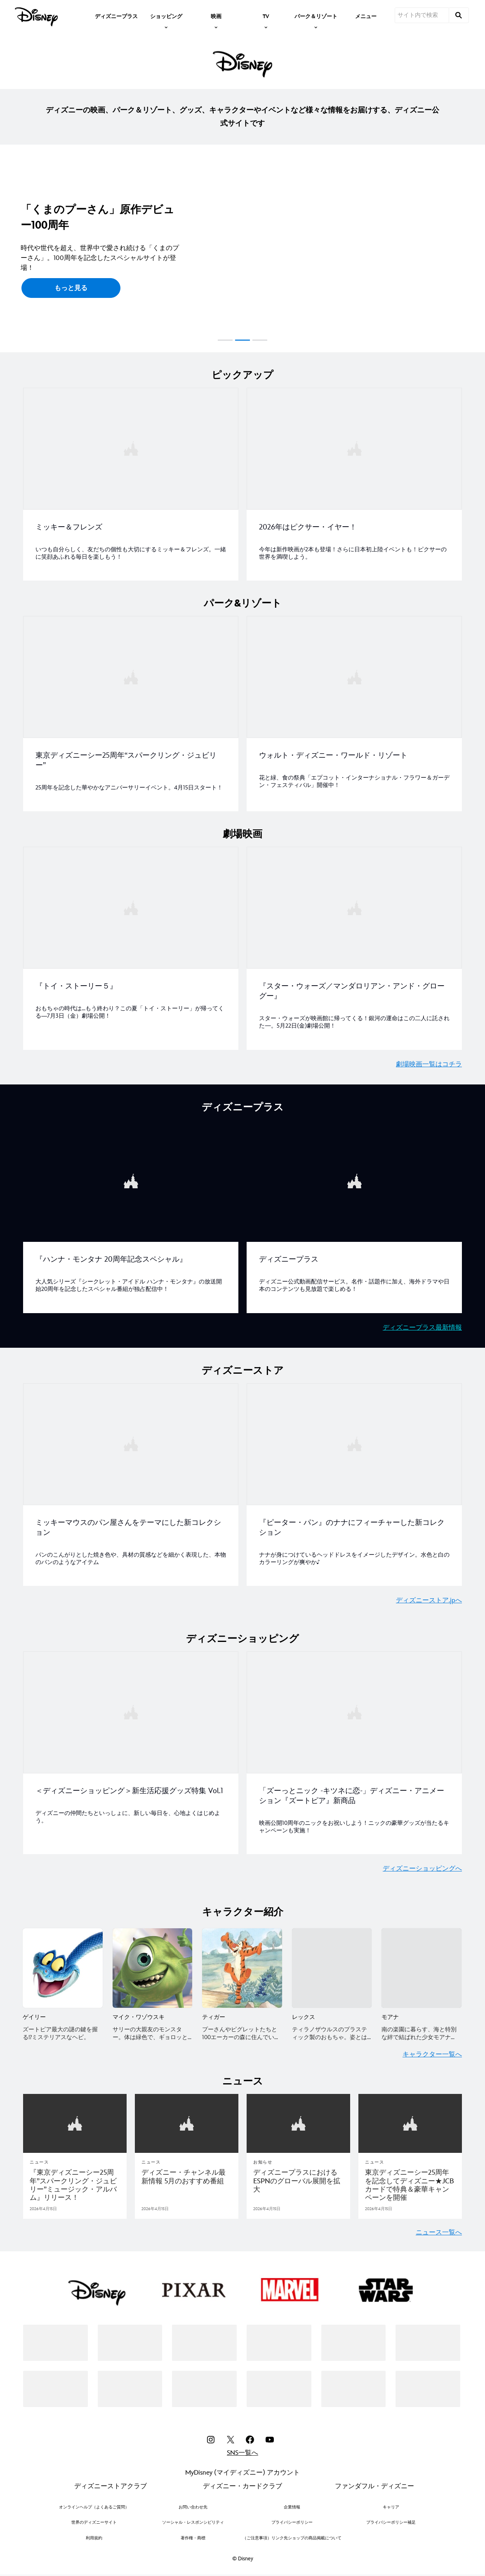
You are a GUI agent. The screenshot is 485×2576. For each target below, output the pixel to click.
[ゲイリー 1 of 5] (63, 1963)
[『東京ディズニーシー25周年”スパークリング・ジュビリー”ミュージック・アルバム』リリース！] (75, 2180)
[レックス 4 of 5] (332, 1963)
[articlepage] (75, 2118)
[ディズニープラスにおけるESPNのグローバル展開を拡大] (298, 2175)
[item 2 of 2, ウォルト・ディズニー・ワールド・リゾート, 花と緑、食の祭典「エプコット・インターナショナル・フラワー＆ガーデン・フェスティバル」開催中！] (354, 712)
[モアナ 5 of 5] (421, 1963)
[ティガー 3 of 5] (242, 1963)
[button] (10, 247)
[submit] (459, 15)
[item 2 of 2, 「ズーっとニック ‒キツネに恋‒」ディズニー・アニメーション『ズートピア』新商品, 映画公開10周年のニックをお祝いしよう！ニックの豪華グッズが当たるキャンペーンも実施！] (354, 1748)
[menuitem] (116, 16)
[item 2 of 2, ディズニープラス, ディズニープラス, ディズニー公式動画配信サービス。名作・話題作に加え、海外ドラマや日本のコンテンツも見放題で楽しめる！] (354, 1213)
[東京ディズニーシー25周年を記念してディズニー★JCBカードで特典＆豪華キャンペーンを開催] (410, 2180)
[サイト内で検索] (422, 15)
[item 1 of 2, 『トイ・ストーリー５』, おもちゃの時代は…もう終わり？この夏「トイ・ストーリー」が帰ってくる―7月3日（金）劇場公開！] (130, 946)
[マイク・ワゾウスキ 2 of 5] (153, 1963)
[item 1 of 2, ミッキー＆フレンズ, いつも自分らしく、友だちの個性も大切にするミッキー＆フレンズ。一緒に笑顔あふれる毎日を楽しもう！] (130, 484)
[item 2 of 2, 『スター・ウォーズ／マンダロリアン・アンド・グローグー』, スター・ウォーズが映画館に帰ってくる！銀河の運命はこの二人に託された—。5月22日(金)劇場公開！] (354, 946)
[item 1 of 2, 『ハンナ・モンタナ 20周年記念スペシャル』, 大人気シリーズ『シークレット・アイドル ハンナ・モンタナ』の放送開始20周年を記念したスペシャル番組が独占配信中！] (130, 1213)
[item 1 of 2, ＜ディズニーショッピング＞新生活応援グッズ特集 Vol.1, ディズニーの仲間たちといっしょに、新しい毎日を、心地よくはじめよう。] (130, 1748)
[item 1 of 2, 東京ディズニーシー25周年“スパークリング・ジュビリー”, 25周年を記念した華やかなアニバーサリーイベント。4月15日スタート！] (130, 712)
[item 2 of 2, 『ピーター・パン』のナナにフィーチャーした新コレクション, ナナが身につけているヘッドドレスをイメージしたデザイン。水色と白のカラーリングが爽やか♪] (354, 1481)
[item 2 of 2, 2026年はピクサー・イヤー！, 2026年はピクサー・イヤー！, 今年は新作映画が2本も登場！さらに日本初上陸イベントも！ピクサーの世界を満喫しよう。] (354, 484)
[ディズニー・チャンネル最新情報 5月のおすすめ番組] (186, 2171)
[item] (166, 16)
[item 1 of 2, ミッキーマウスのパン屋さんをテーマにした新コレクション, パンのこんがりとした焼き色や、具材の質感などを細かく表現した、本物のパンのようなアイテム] (130, 1481)
